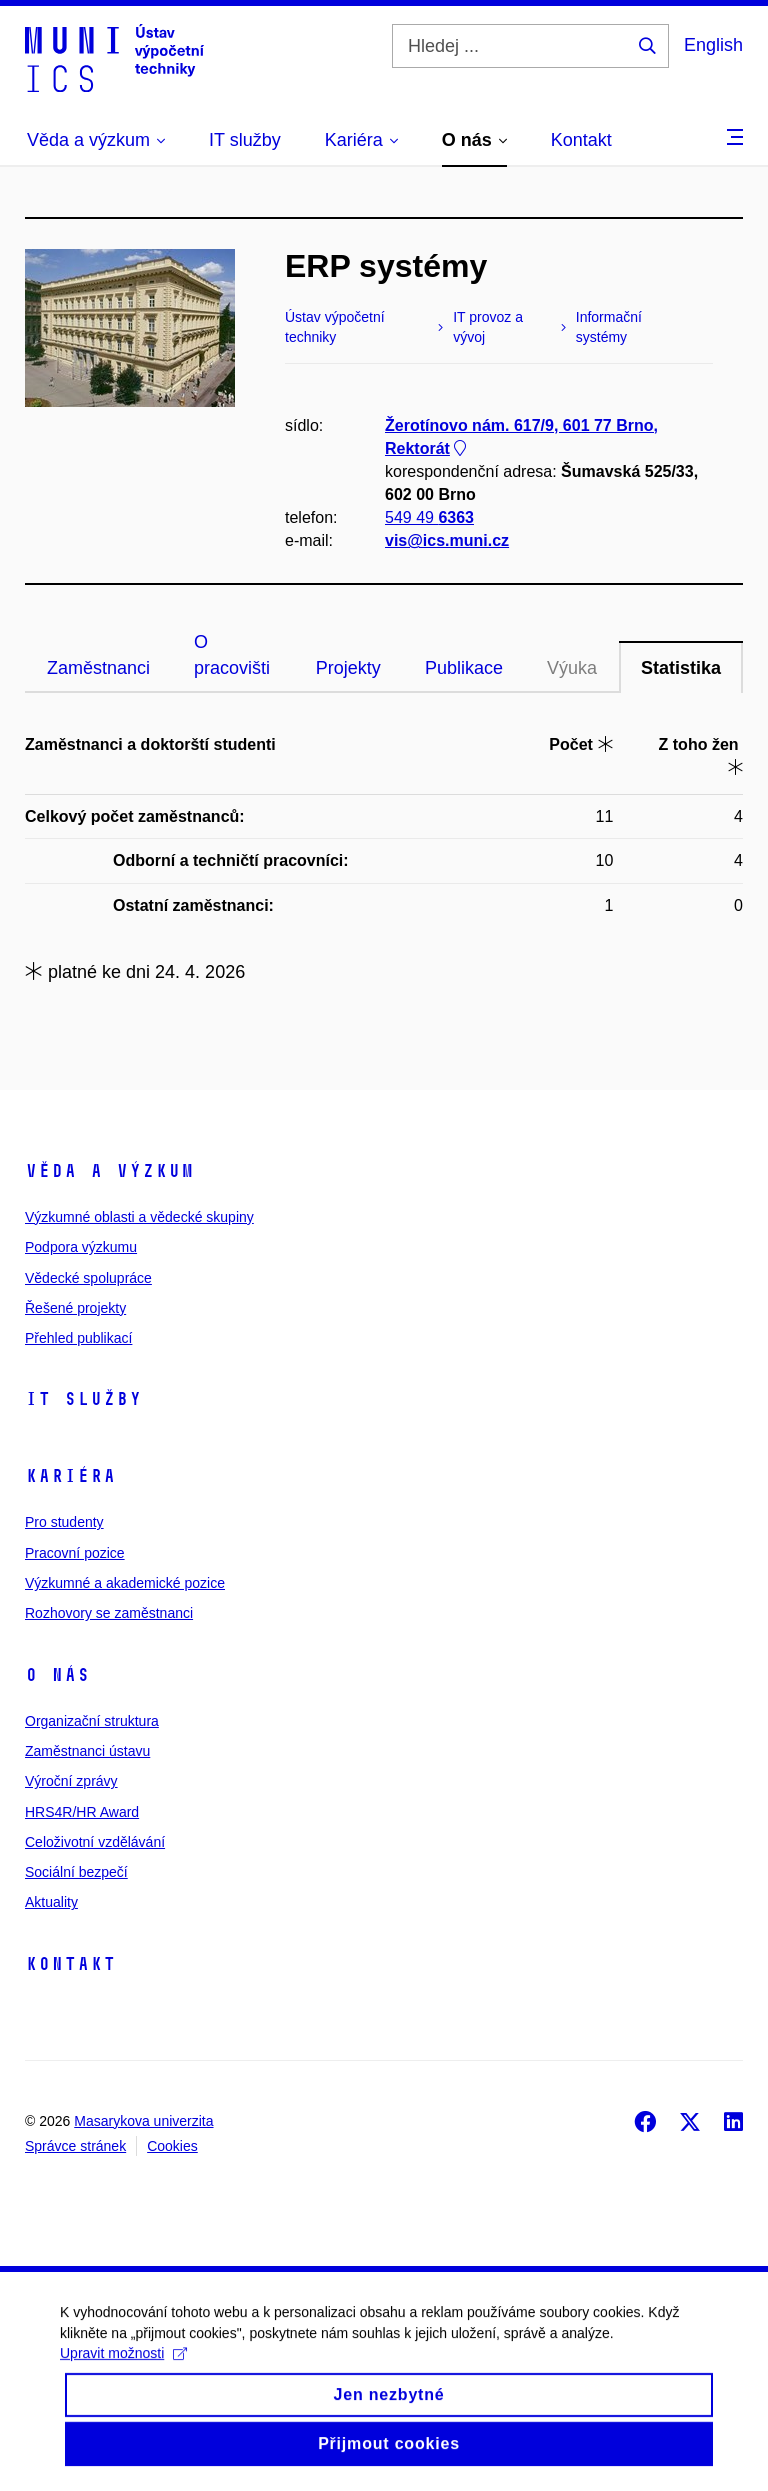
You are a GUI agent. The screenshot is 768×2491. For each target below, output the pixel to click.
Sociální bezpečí (76, 1872)
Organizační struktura (92, 1721)
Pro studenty (64, 1522)
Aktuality (51, 1902)
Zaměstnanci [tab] (98, 668)
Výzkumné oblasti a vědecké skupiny (139, 1217)
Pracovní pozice (75, 1553)
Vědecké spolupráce (88, 1278)
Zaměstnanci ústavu (87, 1751)
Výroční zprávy (71, 1781)
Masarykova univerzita (143, 2121)
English (713, 45)
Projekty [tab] (348, 668)
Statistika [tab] (681, 668)
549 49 (429, 517)
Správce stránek (75, 2146)
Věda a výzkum (109, 1171)
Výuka (572, 668)
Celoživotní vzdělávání (95, 1842)
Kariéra (70, 1476)
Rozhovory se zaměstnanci (109, 1613)
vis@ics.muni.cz (447, 541)
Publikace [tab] (464, 668)
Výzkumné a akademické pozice (125, 1583)
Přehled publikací (78, 1338)
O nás (57, 1675)
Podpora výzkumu (81, 1247)
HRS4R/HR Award (82, 1812)
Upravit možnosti (123, 2373)
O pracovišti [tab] (232, 655)
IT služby (83, 1399)
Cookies (172, 2146)
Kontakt (70, 1964)
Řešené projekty (75, 1308)
